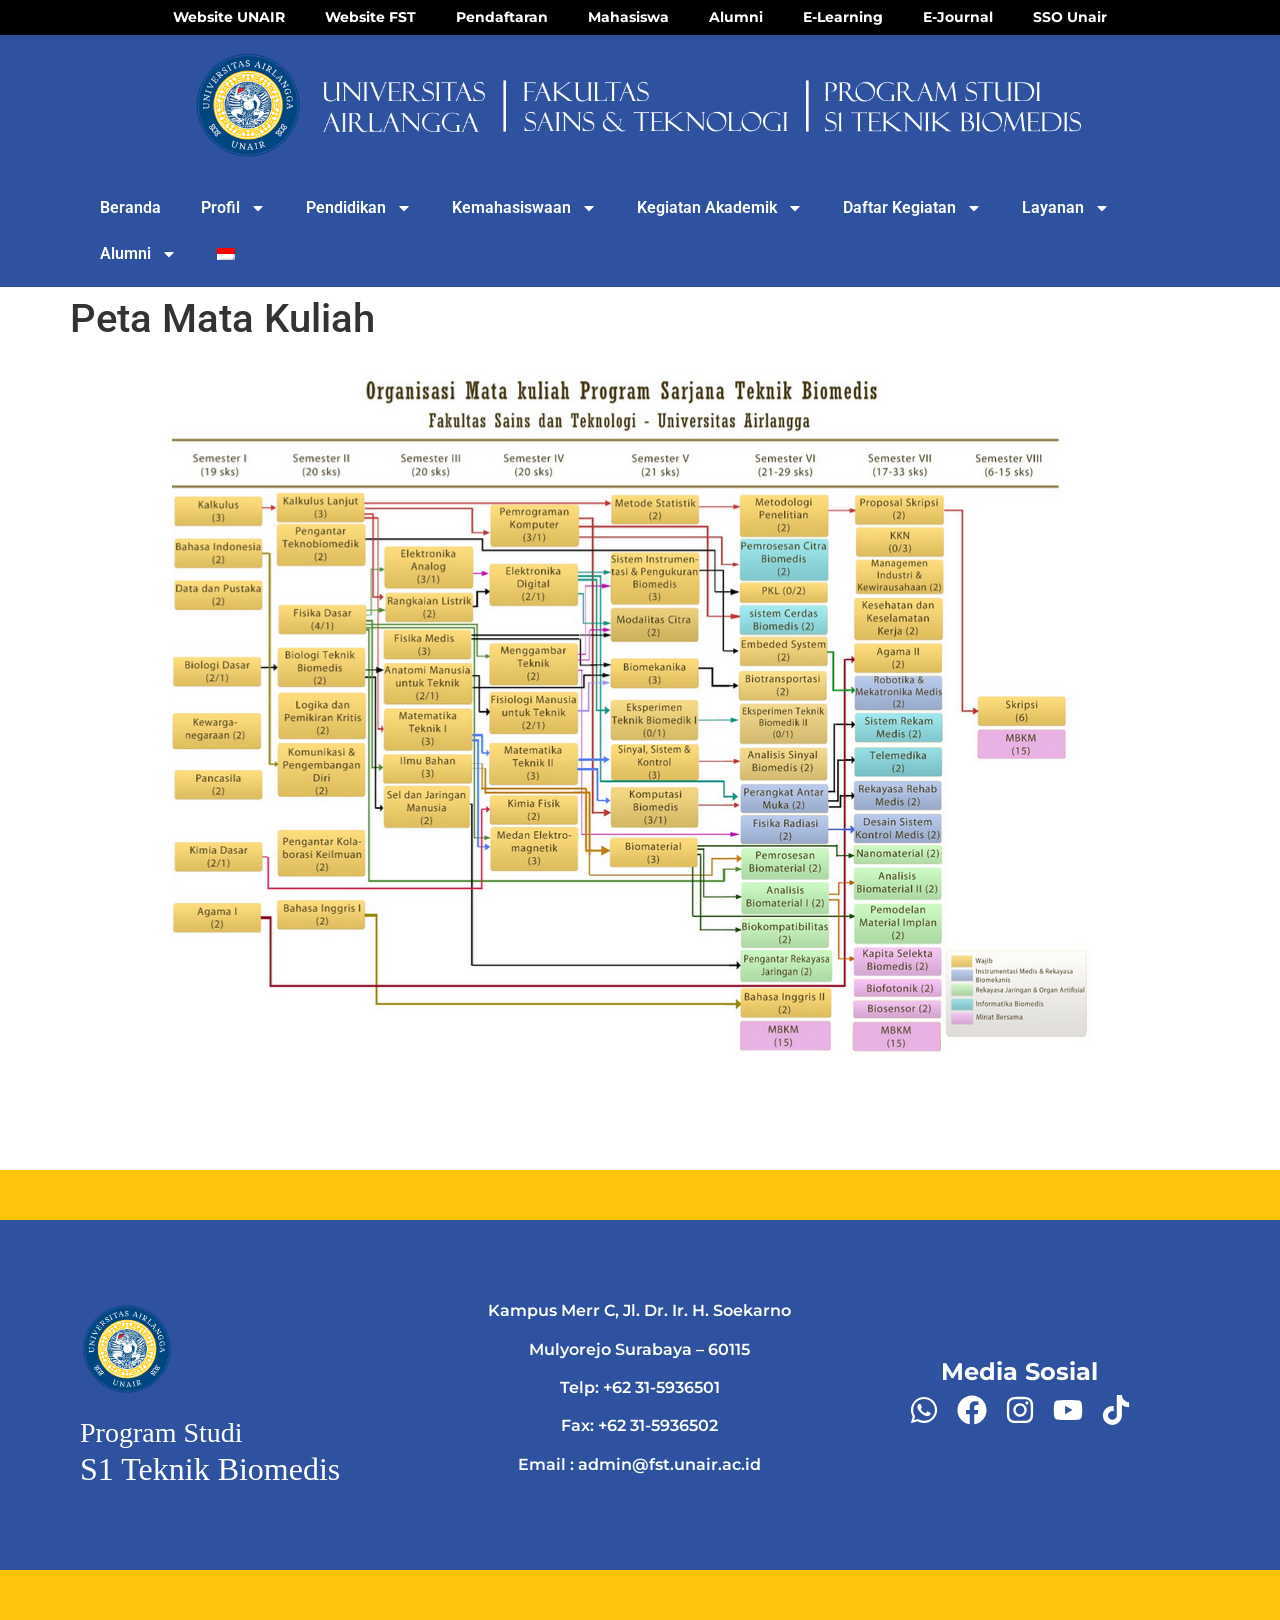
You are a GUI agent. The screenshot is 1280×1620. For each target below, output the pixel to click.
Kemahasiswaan (524, 208)
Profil (233, 208)
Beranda (130, 207)
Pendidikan (359, 208)
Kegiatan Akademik (720, 208)
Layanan (1066, 208)
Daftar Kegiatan (912, 208)
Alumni (138, 254)
